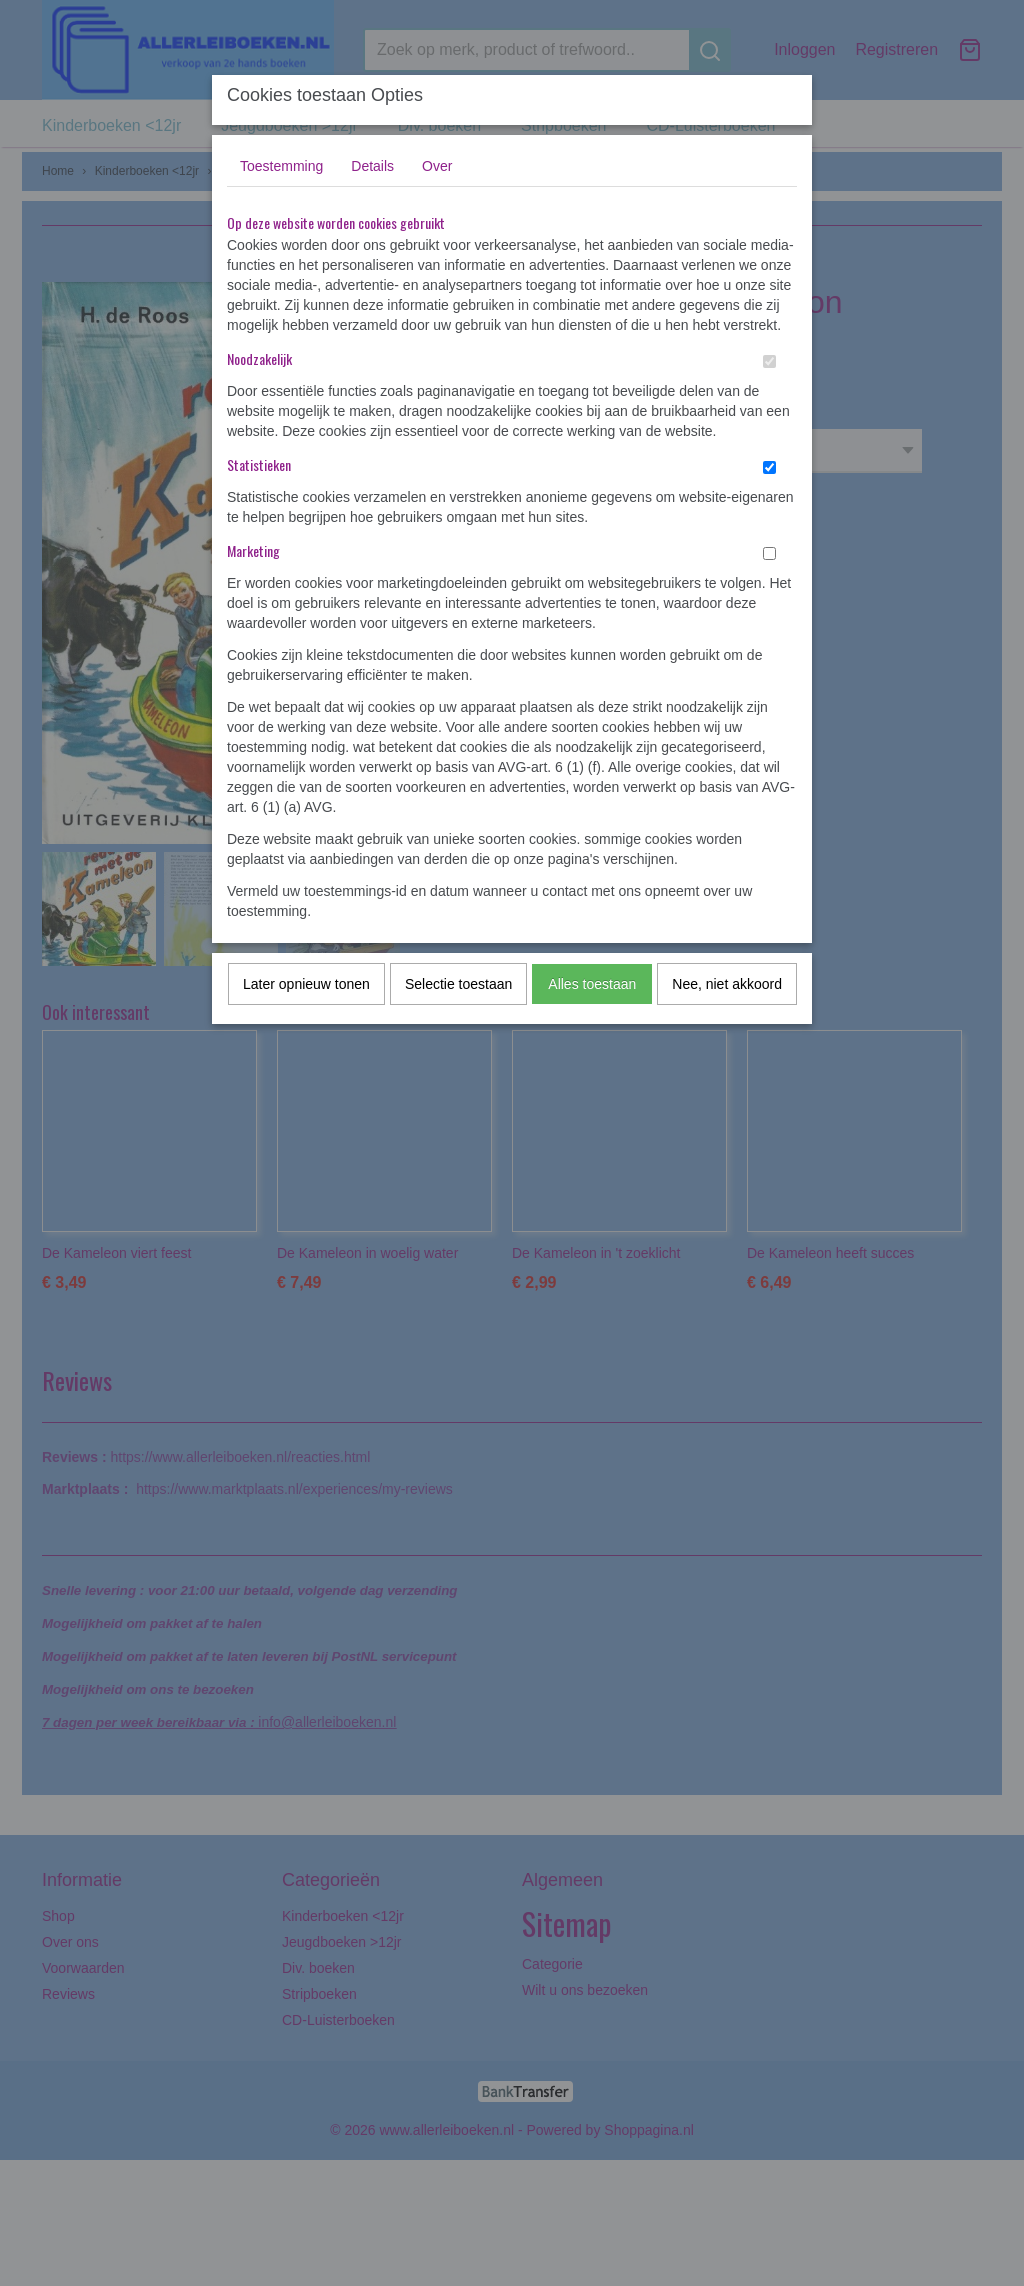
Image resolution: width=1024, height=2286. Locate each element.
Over (437, 166)
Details (372, 166)
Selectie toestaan (458, 984)
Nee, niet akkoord (727, 984)
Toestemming (281, 166)
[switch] (769, 361)
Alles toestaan (592, 984)
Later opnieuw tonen (306, 984)
